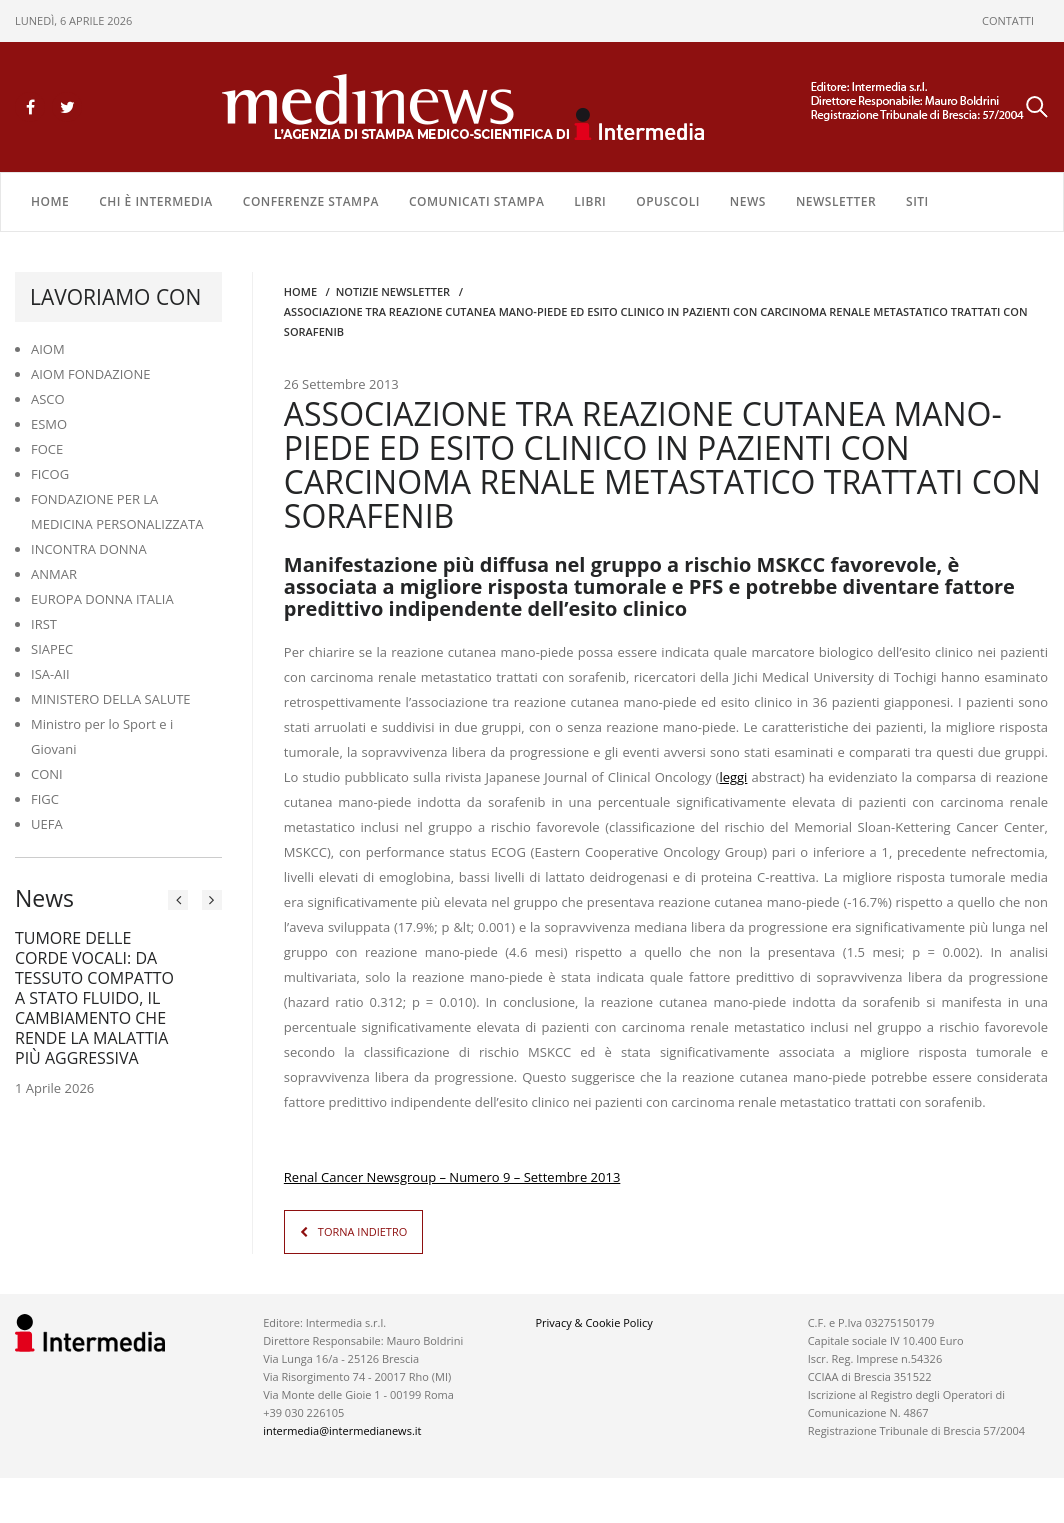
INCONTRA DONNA (89, 549)
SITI (917, 201)
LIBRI (590, 201)
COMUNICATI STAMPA (476, 201)
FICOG (50, 474)
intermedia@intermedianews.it (342, 1430)
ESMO (49, 424)
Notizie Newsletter (393, 291)
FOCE (47, 449)
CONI (47, 774)
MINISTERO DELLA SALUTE (111, 699)
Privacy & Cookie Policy (593, 1322)
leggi (733, 777)
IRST (44, 624)
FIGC (45, 799)
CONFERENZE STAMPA (311, 201)
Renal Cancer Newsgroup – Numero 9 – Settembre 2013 (452, 1177)
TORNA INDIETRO (362, 1231)
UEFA (47, 824)
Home (50, 201)
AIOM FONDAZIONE (91, 374)
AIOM (48, 349)
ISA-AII (50, 674)
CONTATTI (1008, 20)
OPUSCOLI (668, 201)
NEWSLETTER (836, 201)
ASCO (48, 399)
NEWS (748, 201)
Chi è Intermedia (156, 201)
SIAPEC (52, 649)
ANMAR (54, 574)
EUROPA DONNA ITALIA (102, 599)
